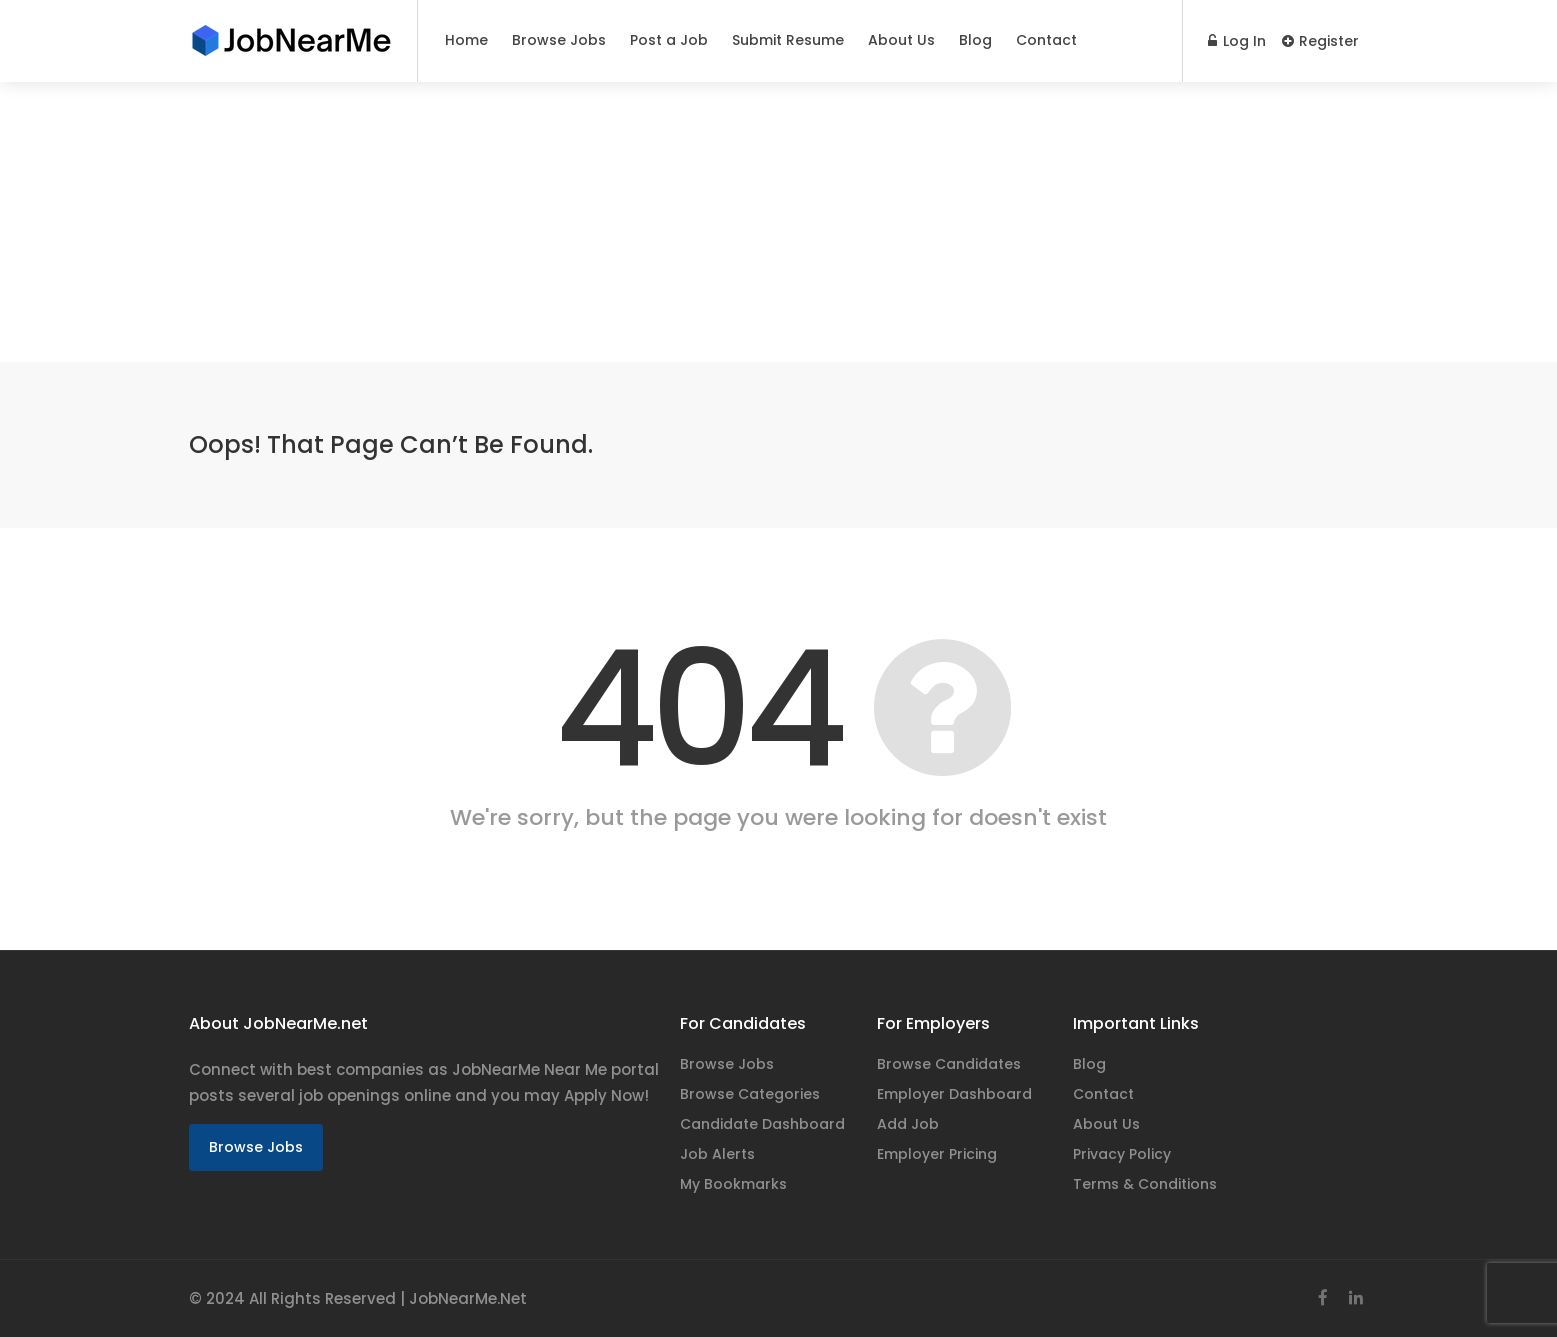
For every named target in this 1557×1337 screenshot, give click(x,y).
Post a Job (669, 40)
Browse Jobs (559, 40)
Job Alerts (717, 1154)
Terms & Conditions (1145, 1184)
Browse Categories (750, 1094)
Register (1320, 41)
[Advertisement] (600, 222)
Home (466, 40)
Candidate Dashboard (762, 1124)
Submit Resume (788, 40)
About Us (901, 40)
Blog (975, 40)
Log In (1237, 41)
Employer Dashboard (954, 1094)
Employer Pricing (937, 1154)
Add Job (908, 1124)
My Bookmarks (733, 1184)
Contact (1046, 40)
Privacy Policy (1122, 1154)
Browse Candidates (949, 1064)
